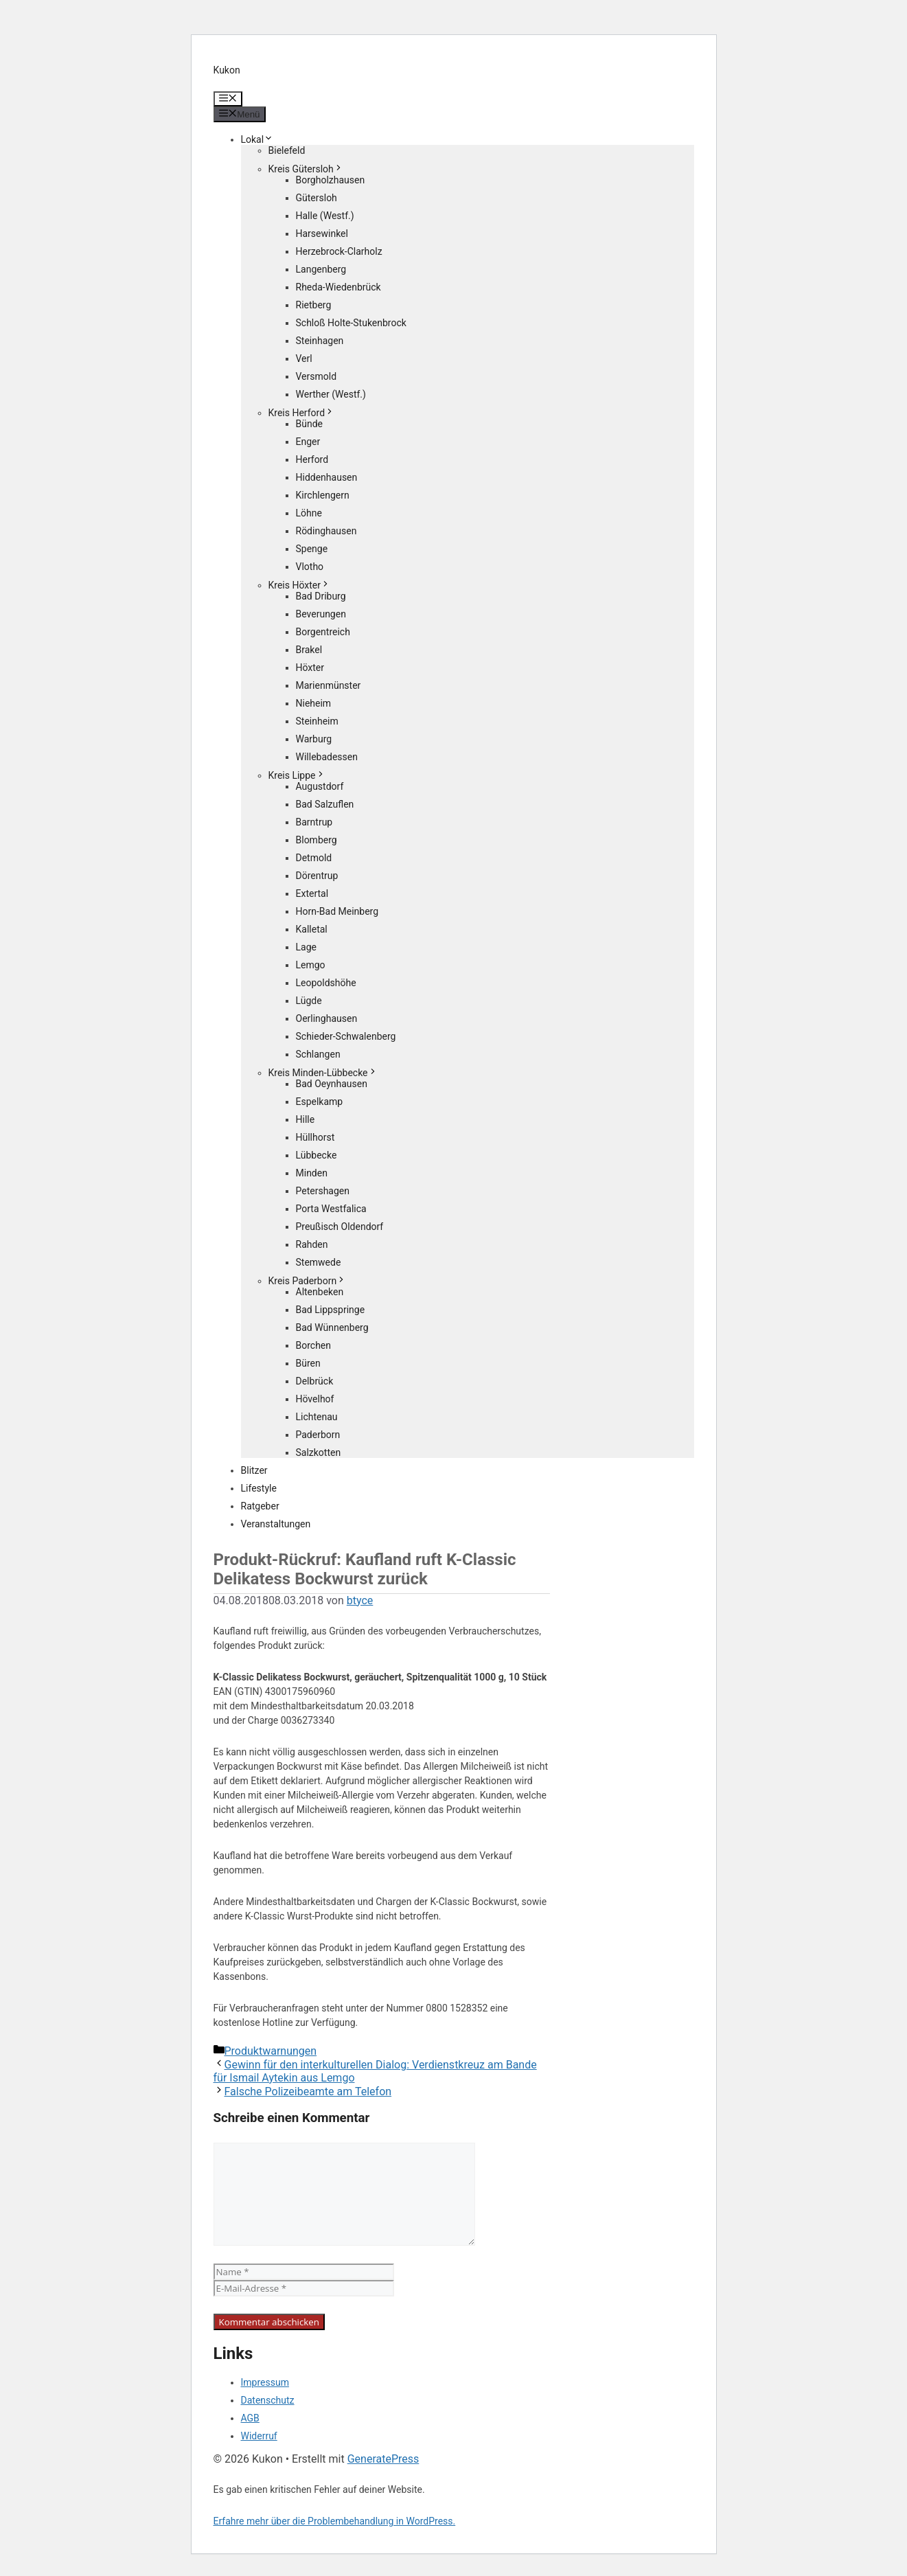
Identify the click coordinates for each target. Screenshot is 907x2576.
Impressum (265, 2382)
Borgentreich (323, 631)
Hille (305, 1119)
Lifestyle (259, 1488)
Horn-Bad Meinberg (337, 911)
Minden (312, 1172)
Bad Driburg (321, 596)
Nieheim (314, 703)
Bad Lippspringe (330, 1309)
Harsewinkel (322, 233)
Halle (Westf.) (325, 215)
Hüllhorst (315, 1137)
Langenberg (321, 269)
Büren (308, 1363)
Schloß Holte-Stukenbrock (351, 322)
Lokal (257, 139)
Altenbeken (320, 1291)
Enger (308, 441)
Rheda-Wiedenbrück (338, 287)
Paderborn (318, 1434)
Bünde (309, 423)
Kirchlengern (322, 495)
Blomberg (316, 839)
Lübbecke (316, 1155)
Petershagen (322, 1190)
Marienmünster (328, 685)
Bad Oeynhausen (331, 1083)
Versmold (316, 376)
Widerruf (259, 2435)
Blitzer (254, 1470)
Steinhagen (320, 340)
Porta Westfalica (331, 1208)
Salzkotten (318, 1452)
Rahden (312, 1244)
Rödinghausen (326, 530)
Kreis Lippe (296, 775)
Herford (312, 459)
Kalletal (312, 929)
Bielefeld (287, 150)
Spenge (312, 548)
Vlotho (310, 566)
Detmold (314, 857)
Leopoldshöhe (326, 982)
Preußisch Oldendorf (340, 1226)
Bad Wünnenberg (332, 1327)
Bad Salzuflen (325, 804)
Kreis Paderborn (307, 1280)
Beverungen (321, 613)
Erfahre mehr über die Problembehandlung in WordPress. (335, 2521)
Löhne (309, 513)
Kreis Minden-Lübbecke (323, 1072)
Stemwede (318, 1262)
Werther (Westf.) (331, 394)
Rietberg (314, 304)
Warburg (314, 738)
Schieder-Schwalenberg (346, 1036)
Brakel (309, 649)
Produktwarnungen (271, 2051)
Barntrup (314, 822)
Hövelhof (315, 1398)
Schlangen (318, 1054)
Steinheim (317, 721)
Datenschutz (268, 2400)
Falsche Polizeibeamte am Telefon (308, 2091)
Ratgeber (260, 1506)
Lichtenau (317, 1416)
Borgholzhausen (330, 179)
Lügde (309, 1000)
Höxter (310, 667)
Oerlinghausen (327, 1018)
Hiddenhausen (327, 477)
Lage (306, 947)
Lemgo (310, 964)
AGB (250, 2418)
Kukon (227, 70)
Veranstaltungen (276, 1523)
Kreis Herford (301, 412)
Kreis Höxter (299, 585)
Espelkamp (319, 1101)
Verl (304, 358)
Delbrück (315, 1381)
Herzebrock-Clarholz (339, 251)
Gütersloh (316, 197)
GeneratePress (383, 2458)
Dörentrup (317, 875)
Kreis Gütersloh (305, 168)
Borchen (314, 1345)
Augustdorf (320, 786)
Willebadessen (327, 756)
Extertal (312, 893)
